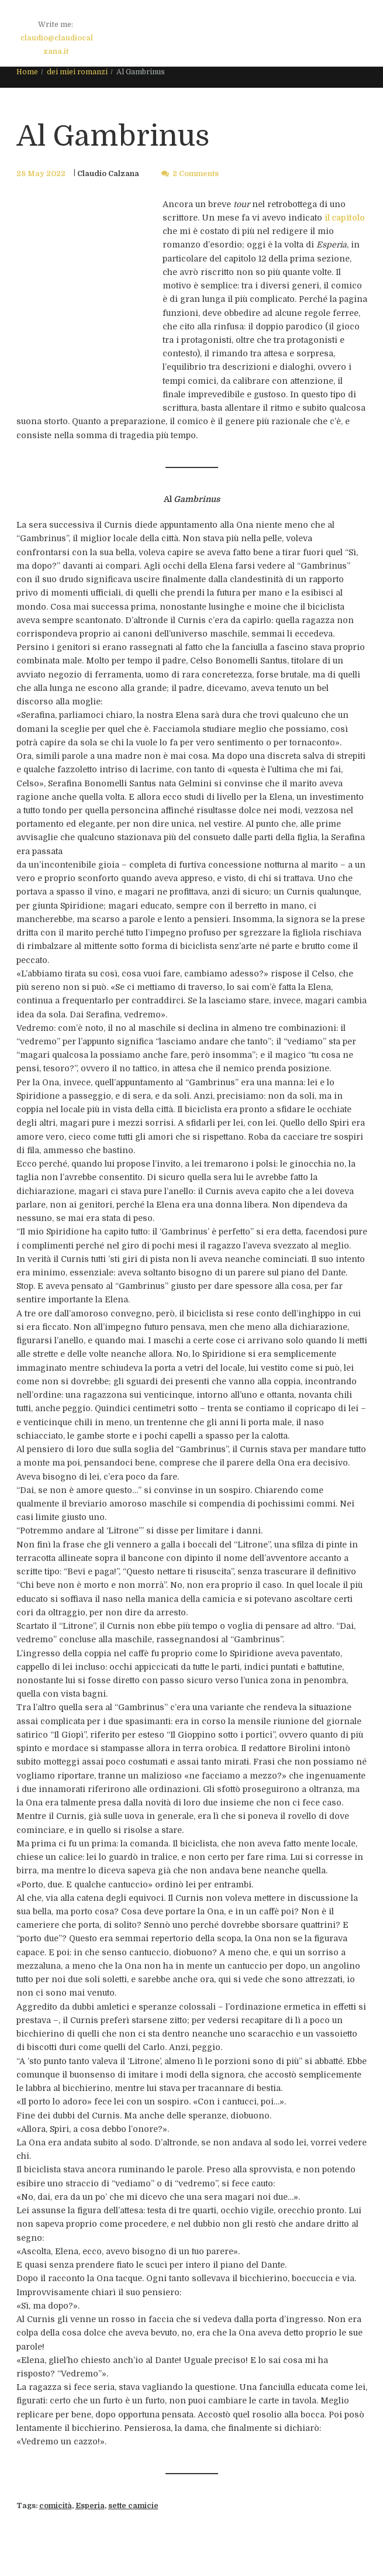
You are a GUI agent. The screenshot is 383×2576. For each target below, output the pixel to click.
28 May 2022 (40, 174)
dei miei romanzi (77, 72)
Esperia (90, 2506)
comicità (55, 2506)
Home (27, 72)
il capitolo (345, 217)
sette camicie (133, 2506)
